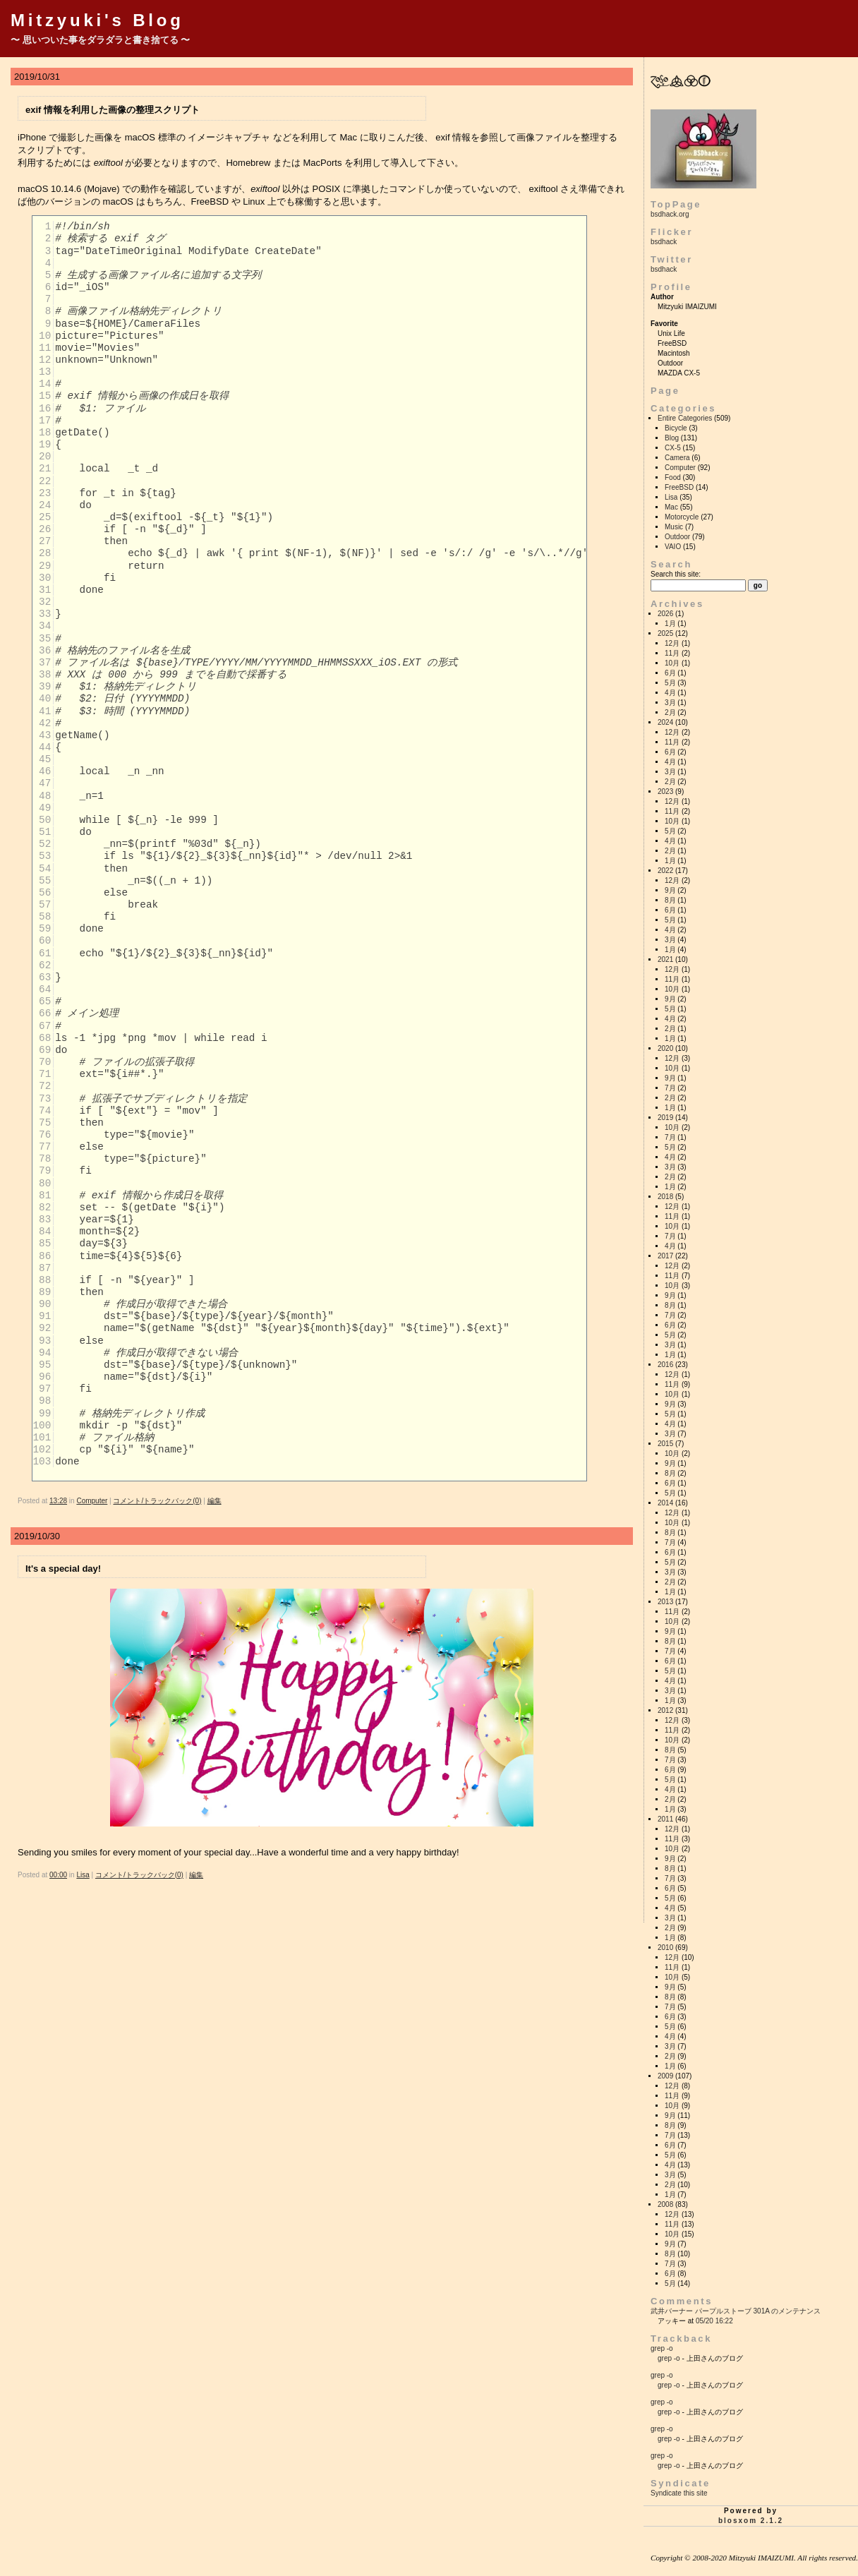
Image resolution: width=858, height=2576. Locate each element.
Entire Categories (685, 418)
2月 (670, 712)
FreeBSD (679, 487)
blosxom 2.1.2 (750, 2520)
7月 (670, 1088)
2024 (665, 722)
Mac (671, 507)
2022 (665, 870)
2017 (665, 1256)
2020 (665, 1048)
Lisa (82, 1875)
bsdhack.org (670, 214)
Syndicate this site (679, 2493)
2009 (665, 2076)
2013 (665, 1602)
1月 (670, 623)
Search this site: (676, 574)
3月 (670, 702)
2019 (665, 1117)
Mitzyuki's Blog (97, 20)
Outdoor (677, 537)
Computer (91, 1501)
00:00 (58, 1875)
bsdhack (664, 242)
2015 (665, 1444)
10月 (672, 663)
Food (673, 477)
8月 (670, 900)
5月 (670, 683)
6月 (670, 673)
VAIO (673, 546)
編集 (214, 1501)
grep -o (662, 2348)
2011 (665, 1819)
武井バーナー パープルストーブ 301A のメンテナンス (736, 2311)
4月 (670, 693)
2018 (665, 1196)
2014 (665, 1503)
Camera (677, 458)
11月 (672, 653)
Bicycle (676, 428)
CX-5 (673, 448)
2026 (665, 614)
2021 (665, 959)
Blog (672, 438)
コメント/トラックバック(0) (157, 1501)
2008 (665, 2204)
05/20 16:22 (714, 2321)
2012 (665, 1710)
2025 (665, 633)
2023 (665, 791)
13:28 (58, 1501)
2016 (665, 1364)
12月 (672, 643)
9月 (670, 890)
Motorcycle (682, 517)
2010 (665, 1947)
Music (674, 527)
